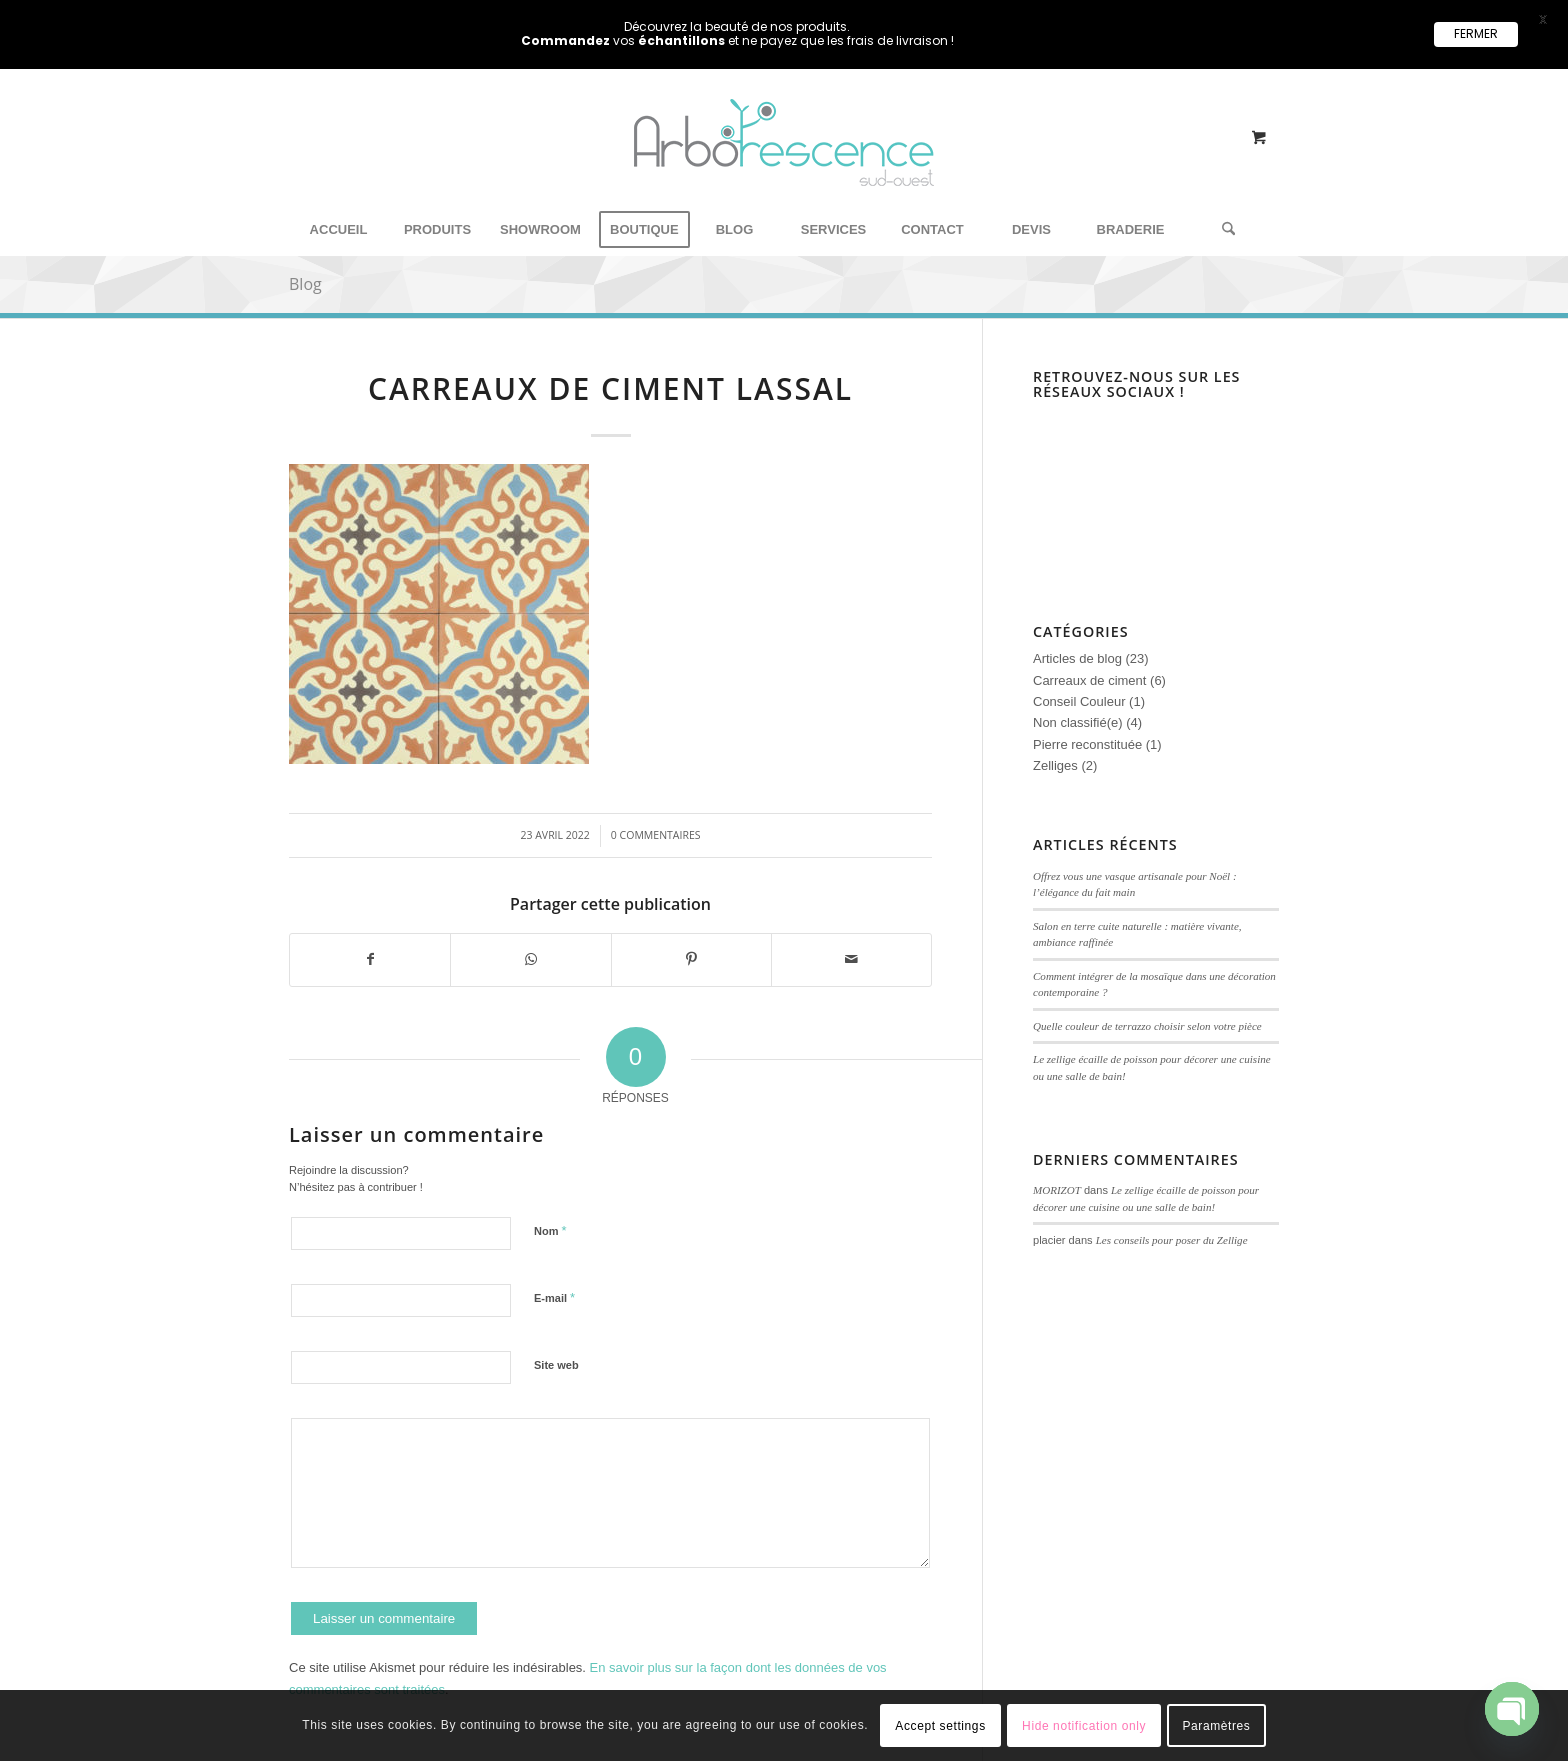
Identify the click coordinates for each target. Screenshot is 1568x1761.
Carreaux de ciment (1089, 680)
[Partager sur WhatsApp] (530, 959)
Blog (305, 284)
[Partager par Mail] (851, 959)
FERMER (1476, 33)
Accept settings (940, 1726)
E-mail (554, 1297)
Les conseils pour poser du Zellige (1172, 1240)
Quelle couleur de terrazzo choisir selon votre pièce (1147, 1026)
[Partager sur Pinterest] (691, 959)
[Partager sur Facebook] (370, 959)
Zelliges (1055, 765)
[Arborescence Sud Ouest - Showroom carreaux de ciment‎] (784, 166)
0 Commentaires (656, 835)
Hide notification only (1084, 1726)
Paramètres (1216, 1726)
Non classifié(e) (1078, 722)
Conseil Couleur (1079, 701)
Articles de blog (1077, 658)
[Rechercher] (1222, 230)
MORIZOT (1057, 1190)
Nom (550, 1230)
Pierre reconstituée (1087, 744)
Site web (556, 1365)
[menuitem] (338, 230)
